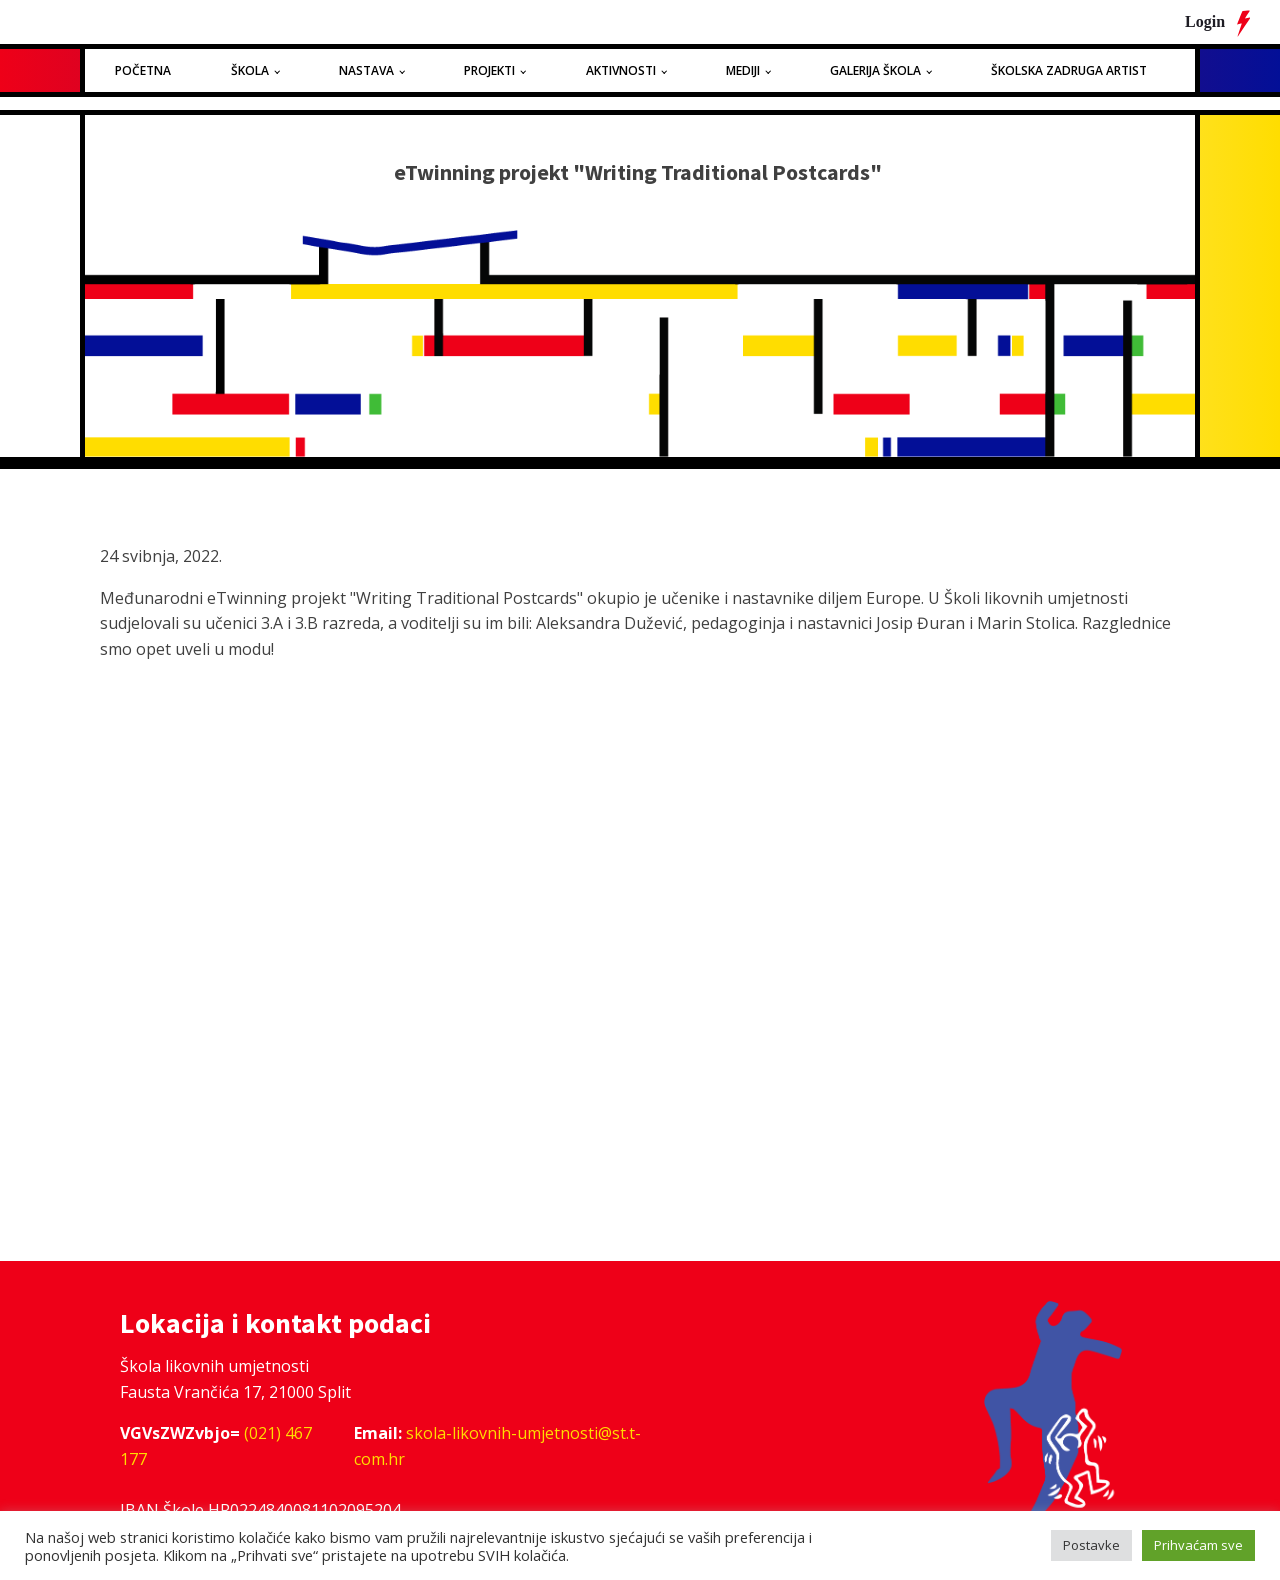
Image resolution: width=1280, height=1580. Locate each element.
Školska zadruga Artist (1069, 70)
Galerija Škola (875, 70)
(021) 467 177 (216, 1446)
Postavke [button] (1091, 1545)
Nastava (366, 70)
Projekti (489, 70)
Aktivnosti (621, 70)
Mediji (743, 70)
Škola (250, 70)
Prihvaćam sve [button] (1198, 1545)
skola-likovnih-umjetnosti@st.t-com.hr (497, 1446)
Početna (143, 70)
